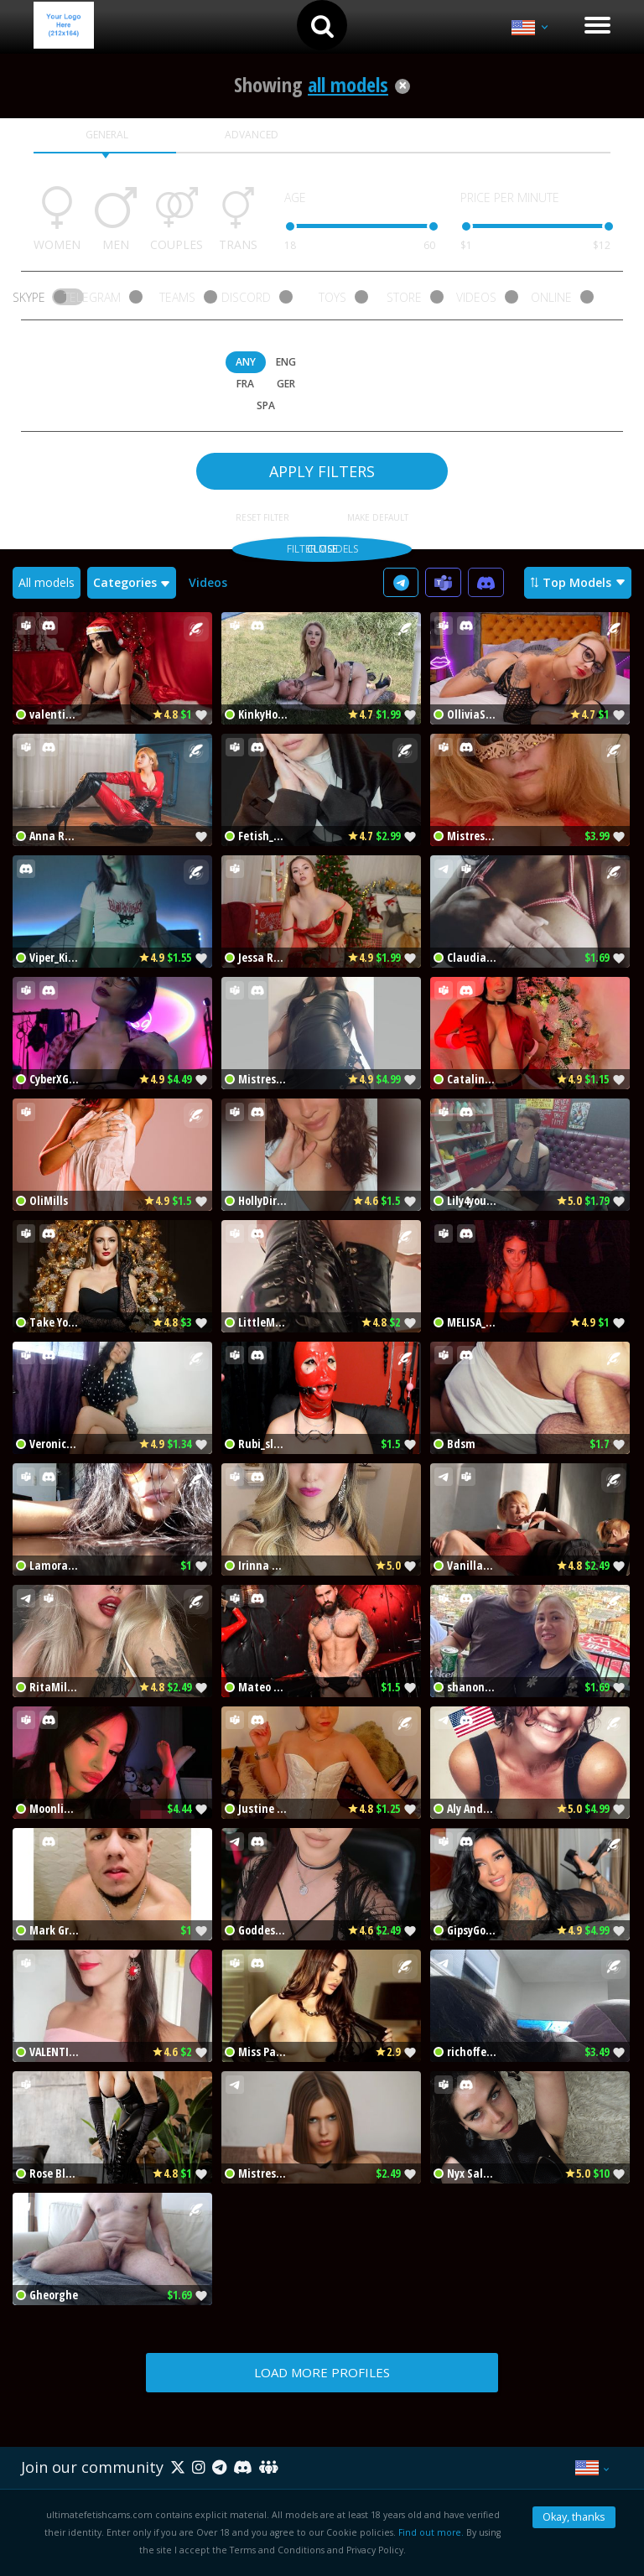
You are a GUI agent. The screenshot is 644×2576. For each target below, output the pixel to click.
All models (46, 582)
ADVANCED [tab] (251, 134)
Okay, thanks (574, 2517)
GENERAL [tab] (107, 134)
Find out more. (431, 2532)
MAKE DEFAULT (377, 517)
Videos (208, 582)
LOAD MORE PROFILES (322, 2372)
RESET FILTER (262, 517)
